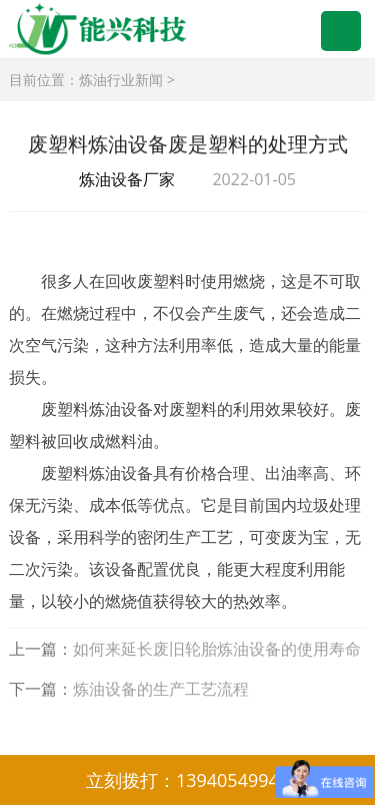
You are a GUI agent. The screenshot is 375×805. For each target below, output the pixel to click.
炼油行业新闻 (121, 79)
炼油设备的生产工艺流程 (161, 690)
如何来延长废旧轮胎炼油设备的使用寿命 (217, 650)
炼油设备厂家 (127, 180)
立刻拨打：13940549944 (187, 780)
